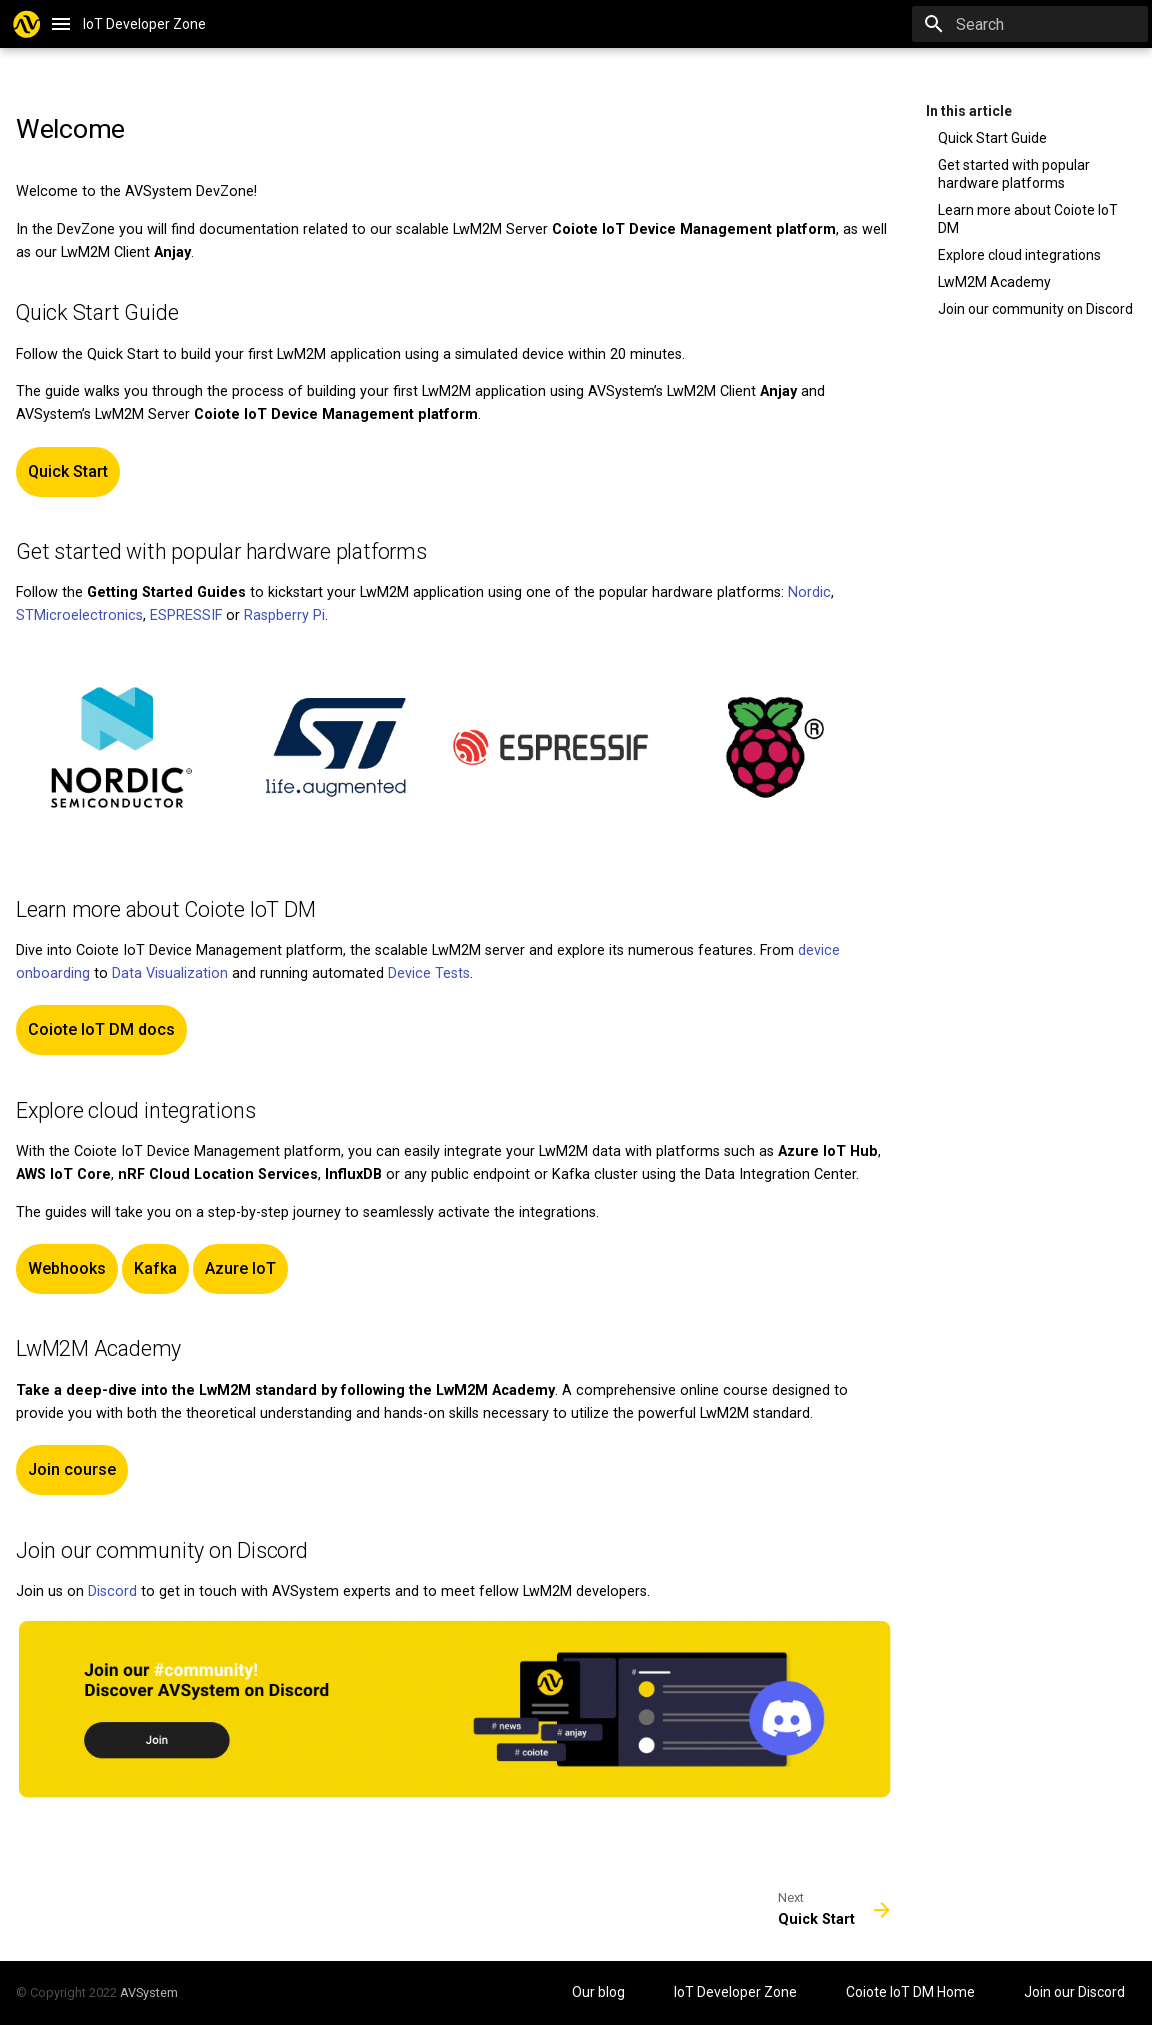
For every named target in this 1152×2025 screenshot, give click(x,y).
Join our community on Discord (1035, 309)
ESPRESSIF (186, 615)
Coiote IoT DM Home (912, 1992)
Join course (72, 1469)
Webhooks (67, 1268)
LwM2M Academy (994, 282)
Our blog (600, 1992)
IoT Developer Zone (737, 1992)
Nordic (809, 592)
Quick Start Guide (992, 138)
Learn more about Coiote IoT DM (1028, 219)
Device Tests (429, 973)
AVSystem (149, 1992)
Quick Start (68, 471)
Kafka (155, 1268)
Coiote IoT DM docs (101, 1029)
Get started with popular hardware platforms (1014, 174)
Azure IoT (240, 1268)
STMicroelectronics (79, 615)
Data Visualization (170, 973)
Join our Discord (1074, 1992)
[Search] (1031, 24)
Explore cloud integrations (1019, 255)
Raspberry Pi (284, 615)
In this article (969, 111)
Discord (112, 1591)
